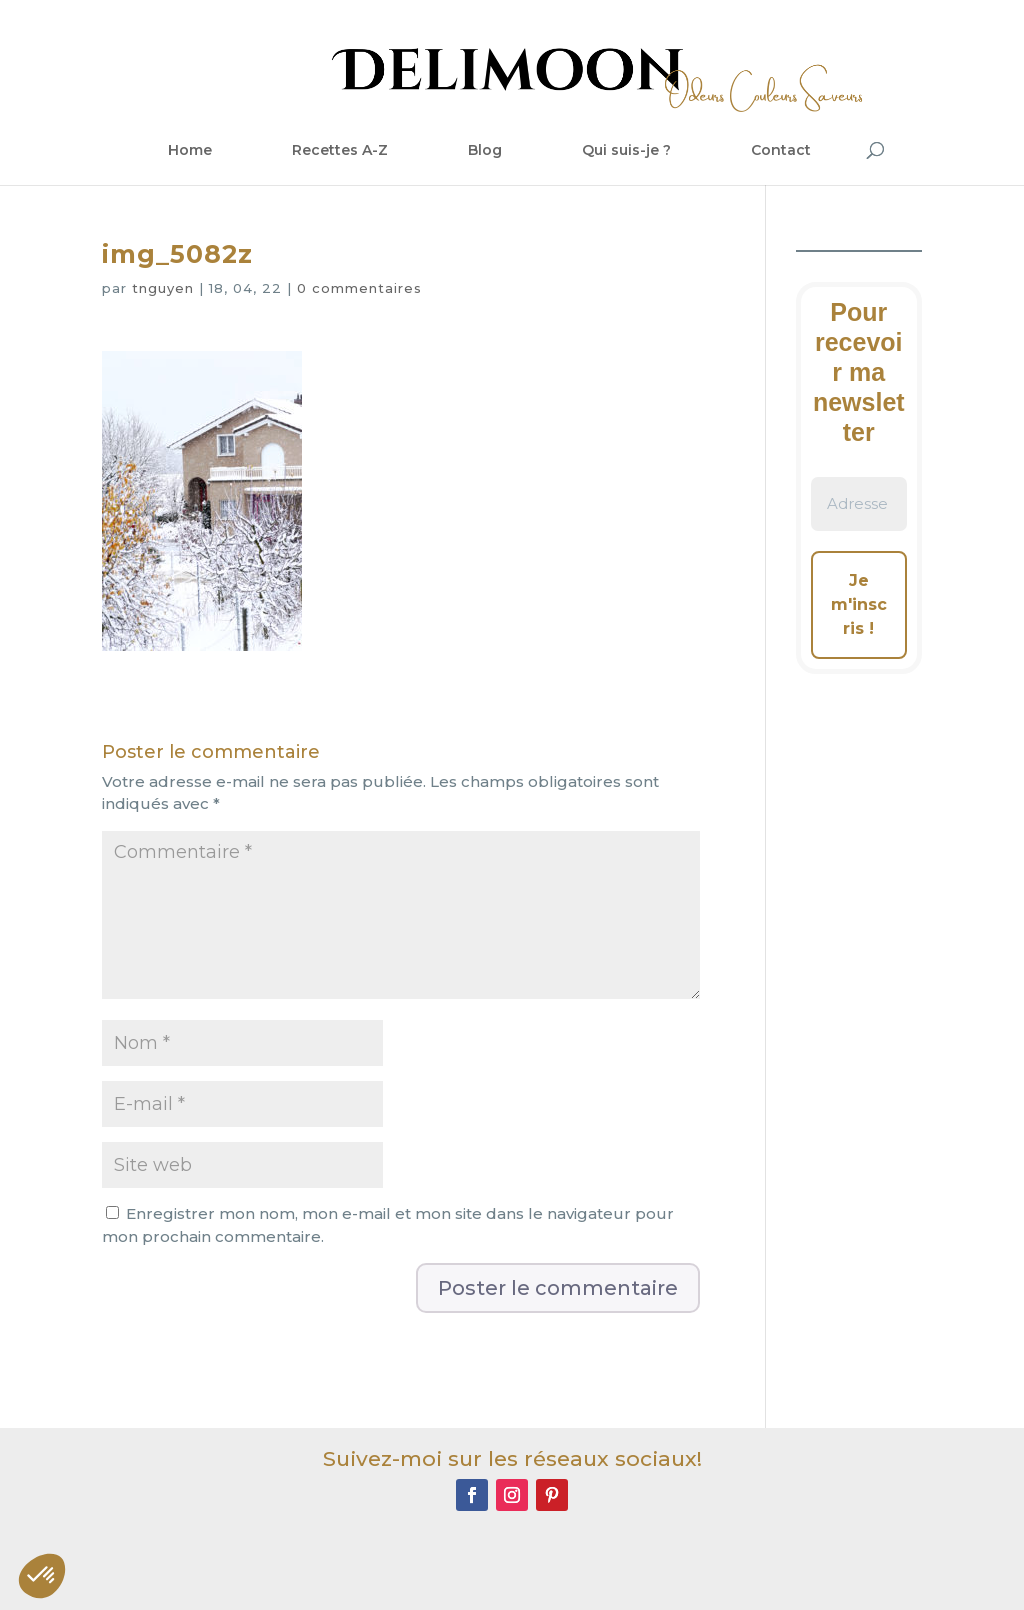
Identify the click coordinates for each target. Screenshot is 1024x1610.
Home (190, 150)
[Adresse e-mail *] (859, 504)
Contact (781, 150)
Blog (485, 150)
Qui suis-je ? (626, 150)
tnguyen (163, 288)
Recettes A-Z (340, 150)
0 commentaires (359, 288)
